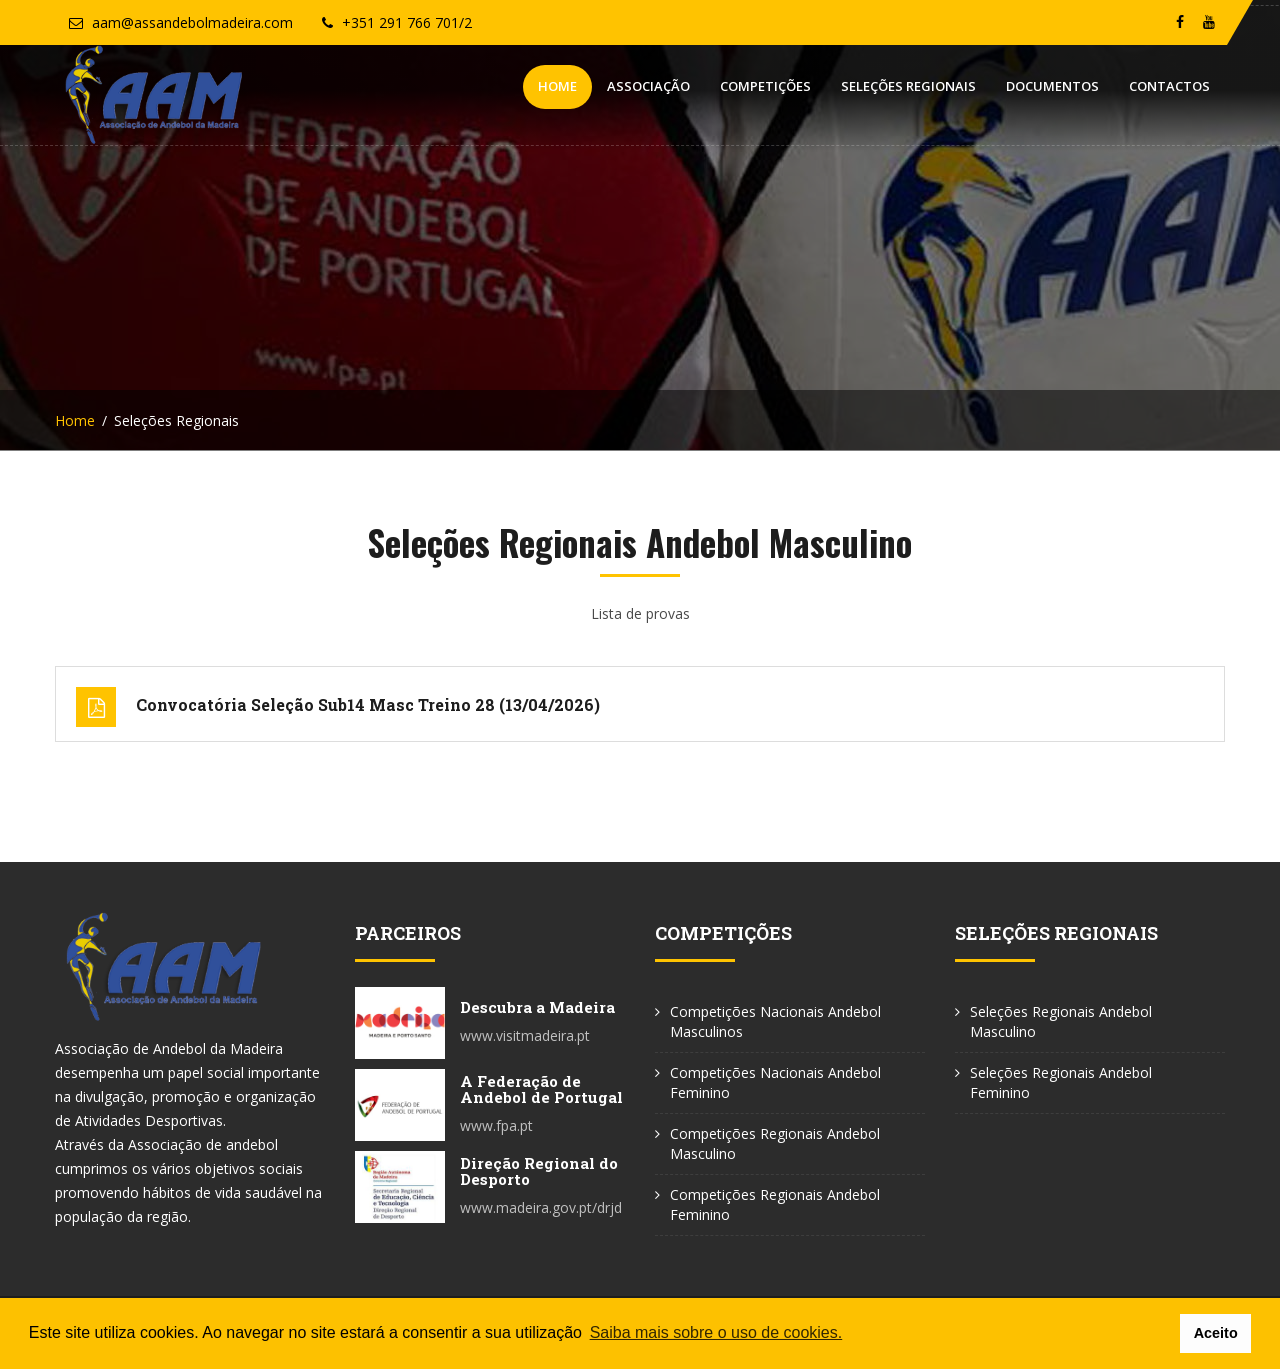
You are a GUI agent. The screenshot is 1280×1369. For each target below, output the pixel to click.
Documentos (1052, 86)
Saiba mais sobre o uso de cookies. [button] (716, 1332)
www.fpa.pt (496, 1125)
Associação (648, 86)
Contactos (1169, 86)
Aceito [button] (1216, 1333)
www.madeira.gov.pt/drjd (541, 1207)
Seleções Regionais (908, 86)
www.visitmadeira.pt (525, 1035)
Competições (765, 86)
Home (557, 86)
